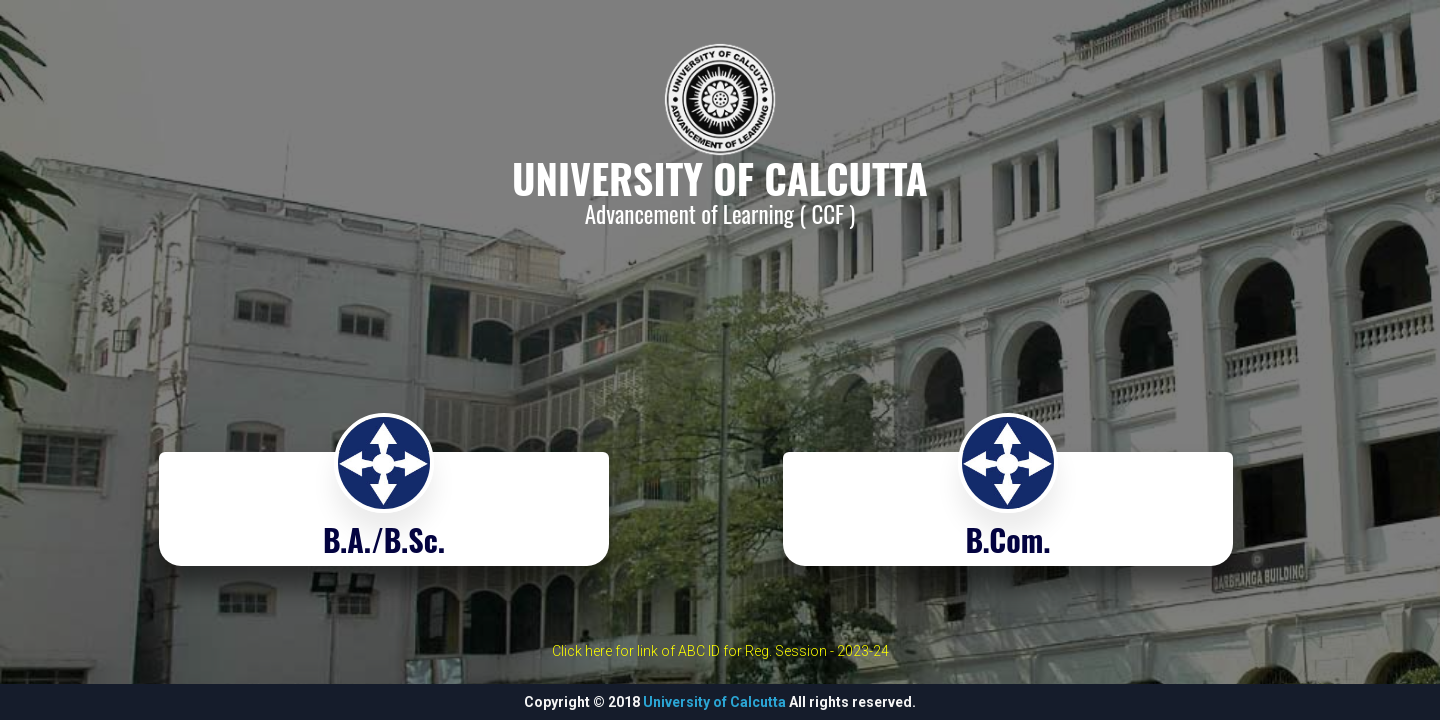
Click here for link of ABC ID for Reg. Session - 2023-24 (720, 651)
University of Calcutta (714, 702)
